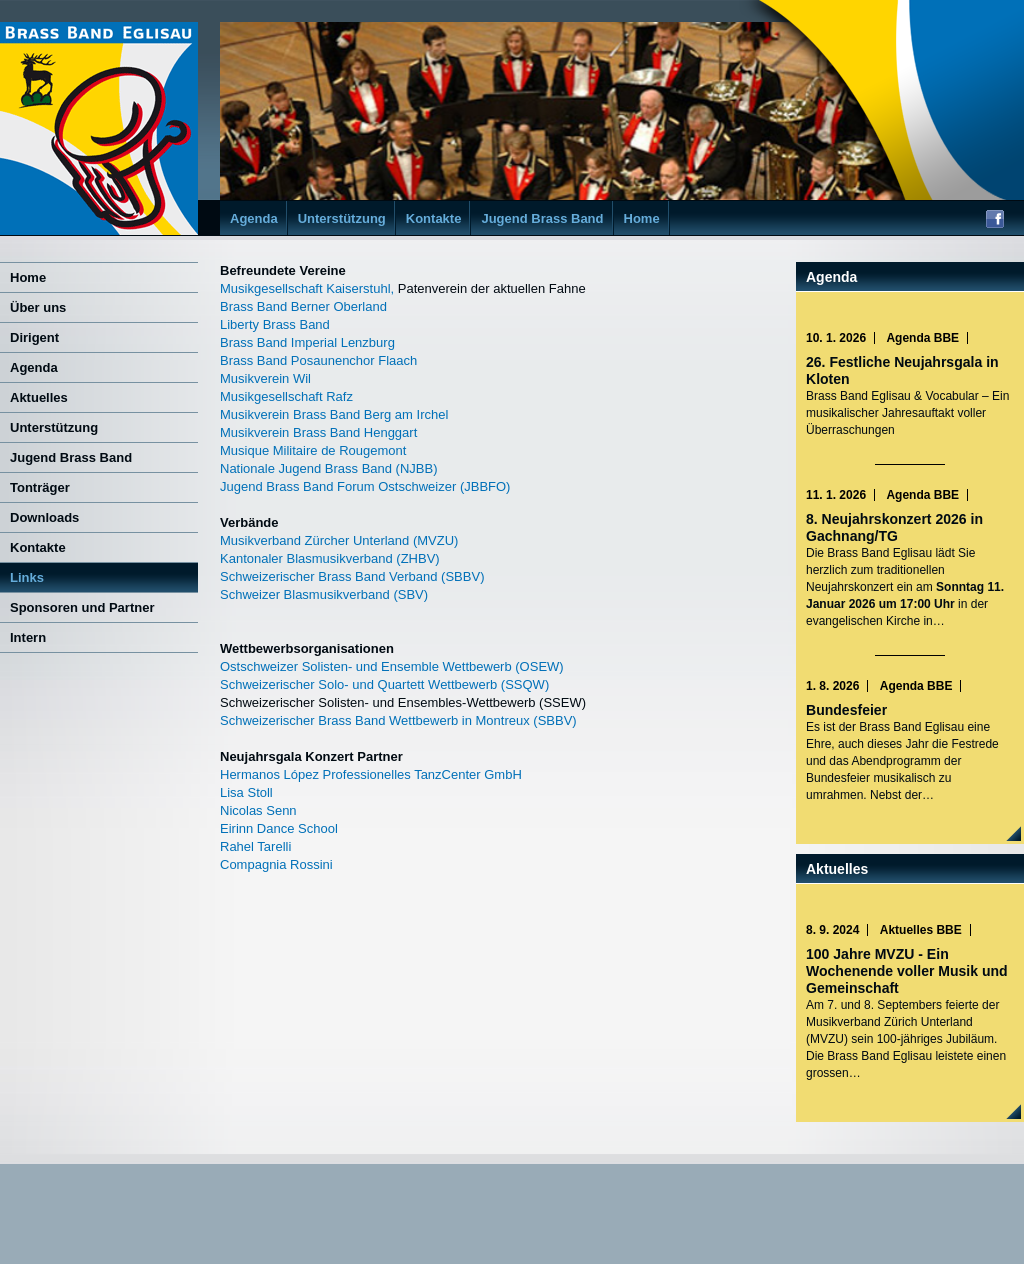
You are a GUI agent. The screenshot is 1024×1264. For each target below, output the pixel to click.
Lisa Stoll (246, 792)
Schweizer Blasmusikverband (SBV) (324, 594)
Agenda (254, 218)
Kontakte (434, 218)
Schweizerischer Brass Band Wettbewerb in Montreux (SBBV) (398, 720)
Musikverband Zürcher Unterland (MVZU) (339, 540)
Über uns (38, 307)
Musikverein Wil (265, 378)
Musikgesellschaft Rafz (286, 396)
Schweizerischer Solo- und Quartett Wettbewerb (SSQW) (384, 684)
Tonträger (40, 487)
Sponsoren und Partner (82, 607)
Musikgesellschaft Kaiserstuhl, (307, 288)
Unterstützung (342, 218)
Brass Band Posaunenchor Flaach (318, 360)
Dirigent (34, 337)
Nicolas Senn (258, 810)
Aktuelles (39, 397)
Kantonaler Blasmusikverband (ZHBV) (330, 558)
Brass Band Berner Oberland (303, 306)
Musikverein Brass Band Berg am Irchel (334, 414)
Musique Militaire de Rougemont (313, 450)
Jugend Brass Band (542, 218)
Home (642, 218)
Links (27, 577)
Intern (28, 637)
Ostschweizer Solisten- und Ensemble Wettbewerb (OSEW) (392, 666)
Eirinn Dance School (279, 828)
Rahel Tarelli (255, 846)
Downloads (44, 517)
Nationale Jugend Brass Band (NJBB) (329, 468)
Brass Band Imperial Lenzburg (307, 342)
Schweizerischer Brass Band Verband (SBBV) (352, 576)
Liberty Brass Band (275, 324)
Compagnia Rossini (276, 864)
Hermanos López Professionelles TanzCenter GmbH (371, 774)
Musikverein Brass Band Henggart (318, 432)
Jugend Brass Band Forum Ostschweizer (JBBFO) (365, 486)
